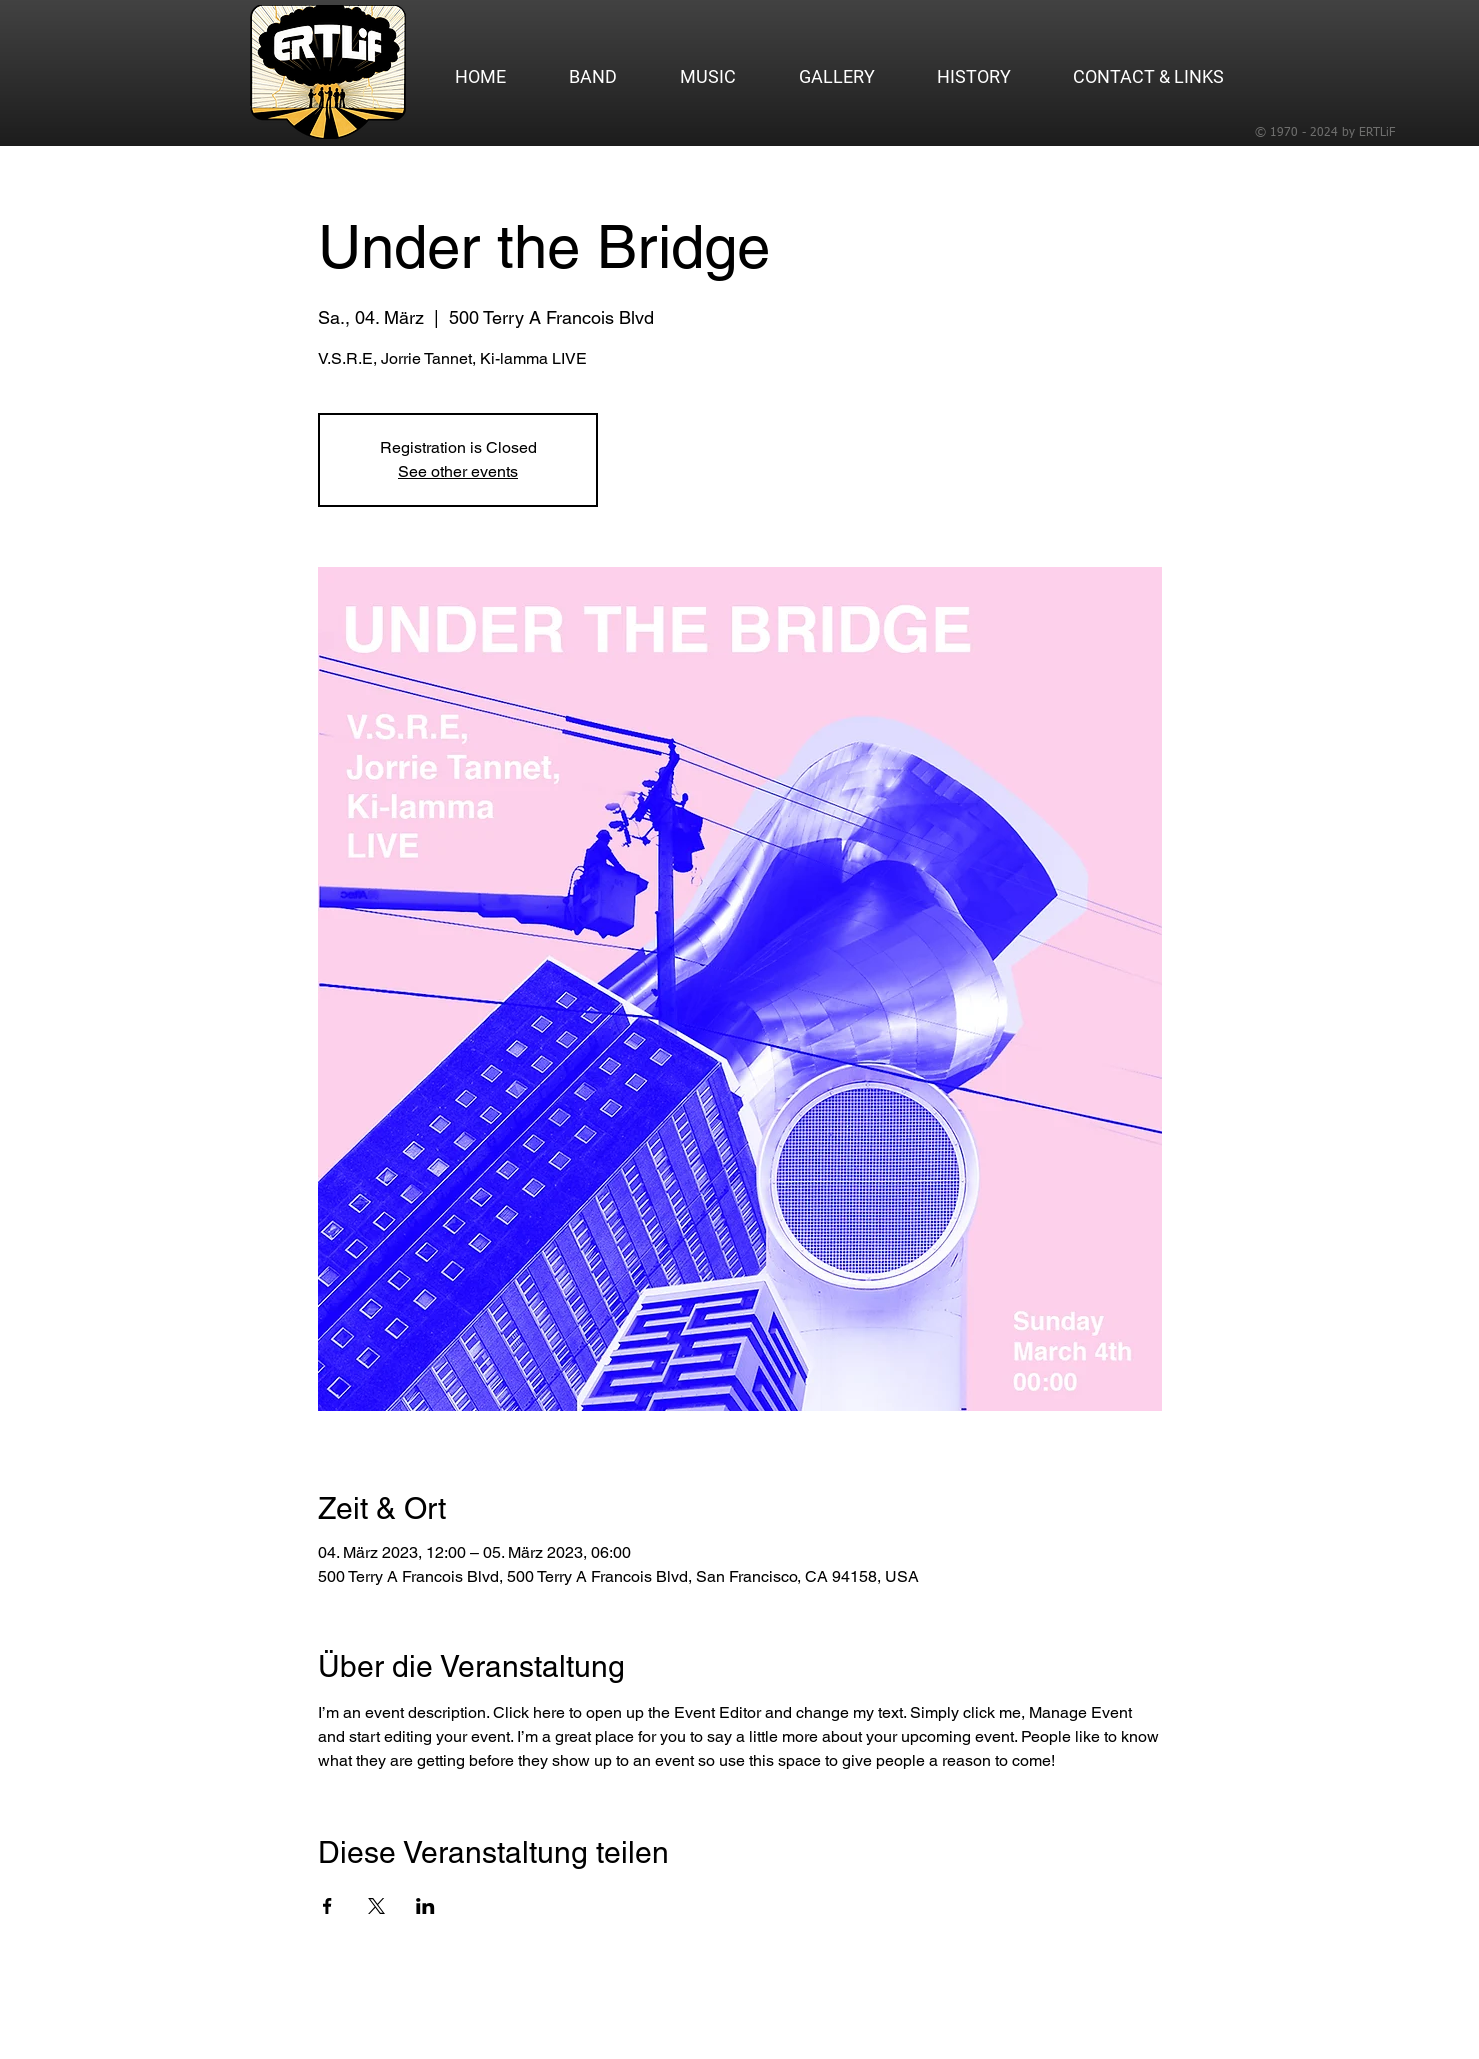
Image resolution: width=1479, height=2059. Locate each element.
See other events (458, 471)
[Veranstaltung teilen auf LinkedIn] (425, 1906)
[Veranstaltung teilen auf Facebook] (327, 1906)
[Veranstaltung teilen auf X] (376, 1906)
